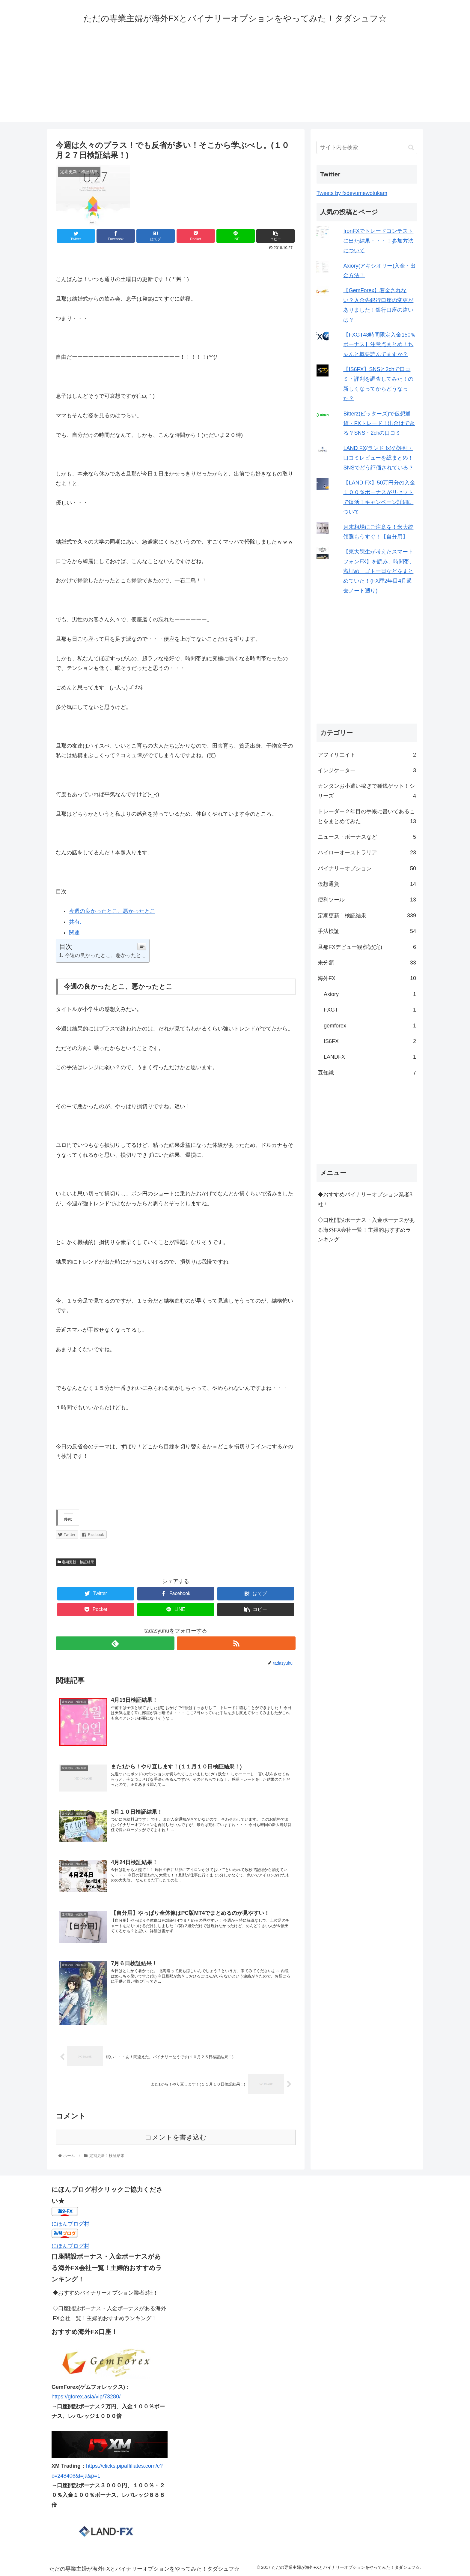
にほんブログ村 (70, 2224)
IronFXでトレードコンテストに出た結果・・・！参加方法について (378, 240)
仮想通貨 (367, 884)
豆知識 (367, 1073)
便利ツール (367, 899)
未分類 (367, 962)
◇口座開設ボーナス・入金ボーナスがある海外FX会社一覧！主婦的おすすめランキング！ (366, 1230)
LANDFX (370, 1057)
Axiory (370, 994)
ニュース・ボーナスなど (367, 837)
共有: (75, 922)
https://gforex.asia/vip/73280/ (86, 2398)
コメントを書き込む (176, 2138)
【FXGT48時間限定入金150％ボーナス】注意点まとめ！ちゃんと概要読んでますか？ (379, 344)
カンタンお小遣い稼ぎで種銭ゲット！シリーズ (367, 792)
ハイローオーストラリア (367, 852)
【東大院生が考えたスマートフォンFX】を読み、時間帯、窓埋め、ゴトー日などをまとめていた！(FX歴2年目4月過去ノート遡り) (379, 571)
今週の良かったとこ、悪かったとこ (112, 911)
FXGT (370, 1010)
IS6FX (370, 1041)
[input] (367, 147)
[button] (411, 147)
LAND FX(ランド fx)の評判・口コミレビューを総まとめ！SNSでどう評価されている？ (378, 458)
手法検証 (367, 931)
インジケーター (367, 770)
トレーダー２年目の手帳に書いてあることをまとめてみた (367, 817)
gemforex (370, 1025)
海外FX (367, 978)
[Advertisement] (235, 80)
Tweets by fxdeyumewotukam (352, 193)
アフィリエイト (367, 755)
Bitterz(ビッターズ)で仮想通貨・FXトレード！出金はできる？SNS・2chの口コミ (379, 423)
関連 (74, 933)
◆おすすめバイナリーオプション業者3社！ (365, 1199)
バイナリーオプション (367, 868)
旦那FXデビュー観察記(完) (367, 947)
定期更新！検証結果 (76, 1562)
